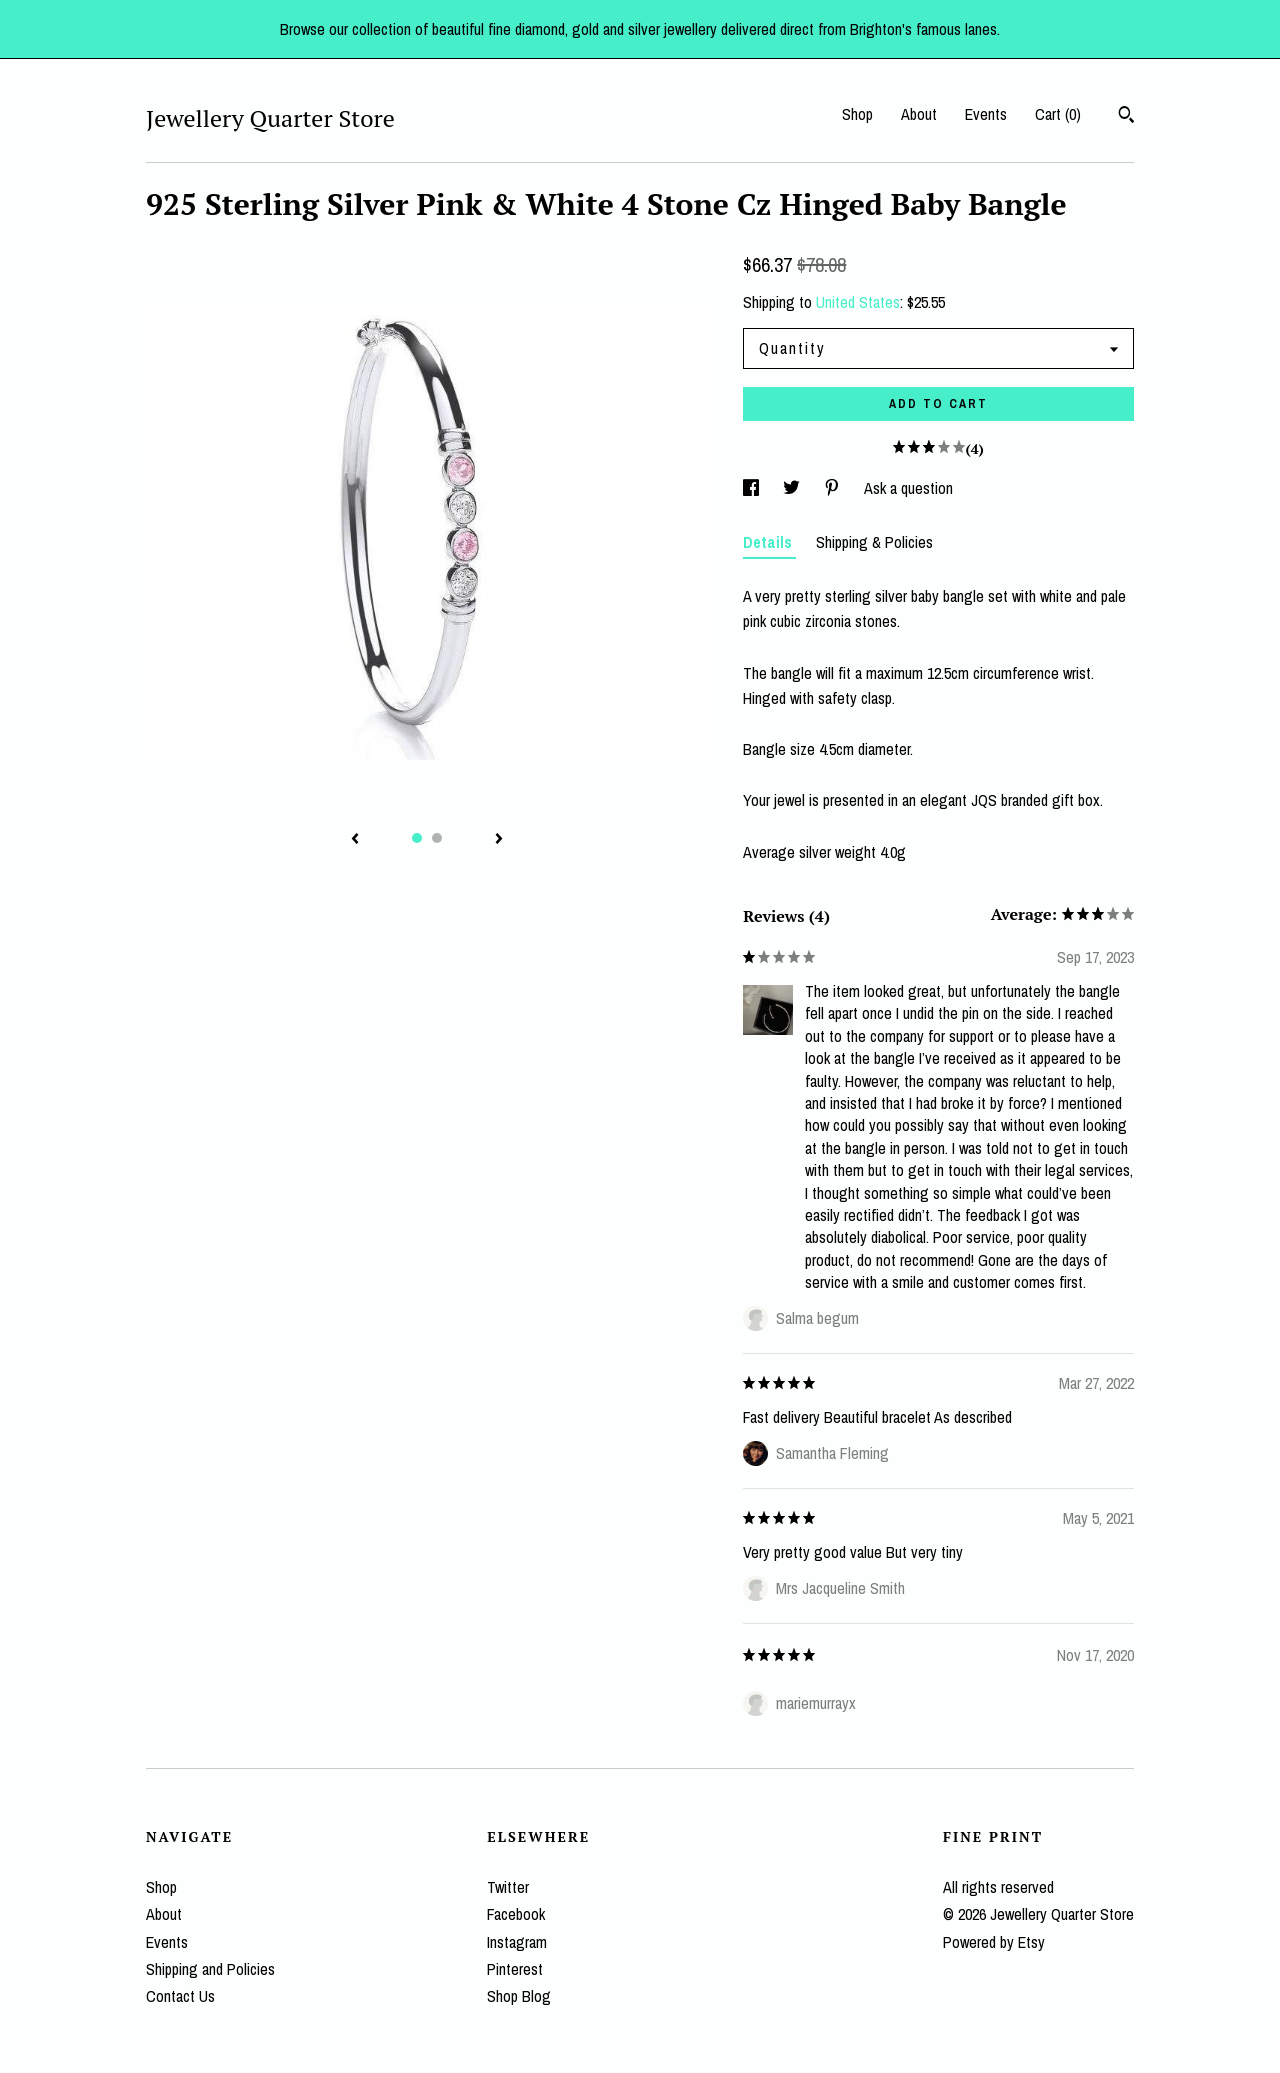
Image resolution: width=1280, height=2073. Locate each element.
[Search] (1126, 117)
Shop (857, 114)
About (919, 114)
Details (769, 542)
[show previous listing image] (355, 840)
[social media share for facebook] (753, 488)
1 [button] (417, 838)
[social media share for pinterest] (834, 488)
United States (858, 302)
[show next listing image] (499, 840)
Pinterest (515, 1969)
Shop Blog (519, 1996)
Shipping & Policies (874, 542)
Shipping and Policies (210, 1969)
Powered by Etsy (994, 1942)
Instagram (517, 1942)
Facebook (516, 1914)
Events (986, 114)
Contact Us (180, 1996)
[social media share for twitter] (793, 488)
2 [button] (437, 838)
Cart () (1058, 114)
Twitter (508, 1887)
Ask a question (908, 488)
